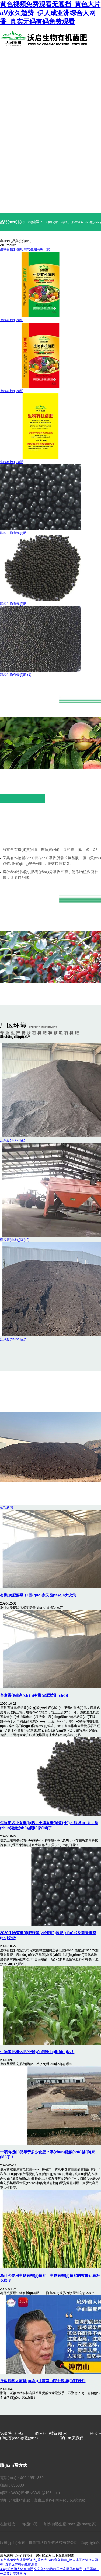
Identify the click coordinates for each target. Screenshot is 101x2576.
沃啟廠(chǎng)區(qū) (14, 1140)
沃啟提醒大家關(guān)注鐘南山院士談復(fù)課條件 (42, 2381)
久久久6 (40, 2569)
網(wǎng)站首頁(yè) (51, 2433)
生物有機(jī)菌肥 (11, 249)
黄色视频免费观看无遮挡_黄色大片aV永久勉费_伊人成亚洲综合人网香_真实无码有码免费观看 (50, 13)
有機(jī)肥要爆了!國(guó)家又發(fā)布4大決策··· (39, 1595)
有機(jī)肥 (51, 222)
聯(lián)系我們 (71, 2438)
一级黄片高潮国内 (13, 2573)
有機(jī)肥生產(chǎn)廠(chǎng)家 (69, 2524)
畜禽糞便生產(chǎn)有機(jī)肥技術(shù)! (34, 1695)
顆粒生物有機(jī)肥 (37, 249)
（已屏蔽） (91, 2569)
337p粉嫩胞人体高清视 (16, 2569)
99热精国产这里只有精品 (64, 2569)
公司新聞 (6, 1507)
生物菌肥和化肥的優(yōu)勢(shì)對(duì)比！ (37, 2052)
